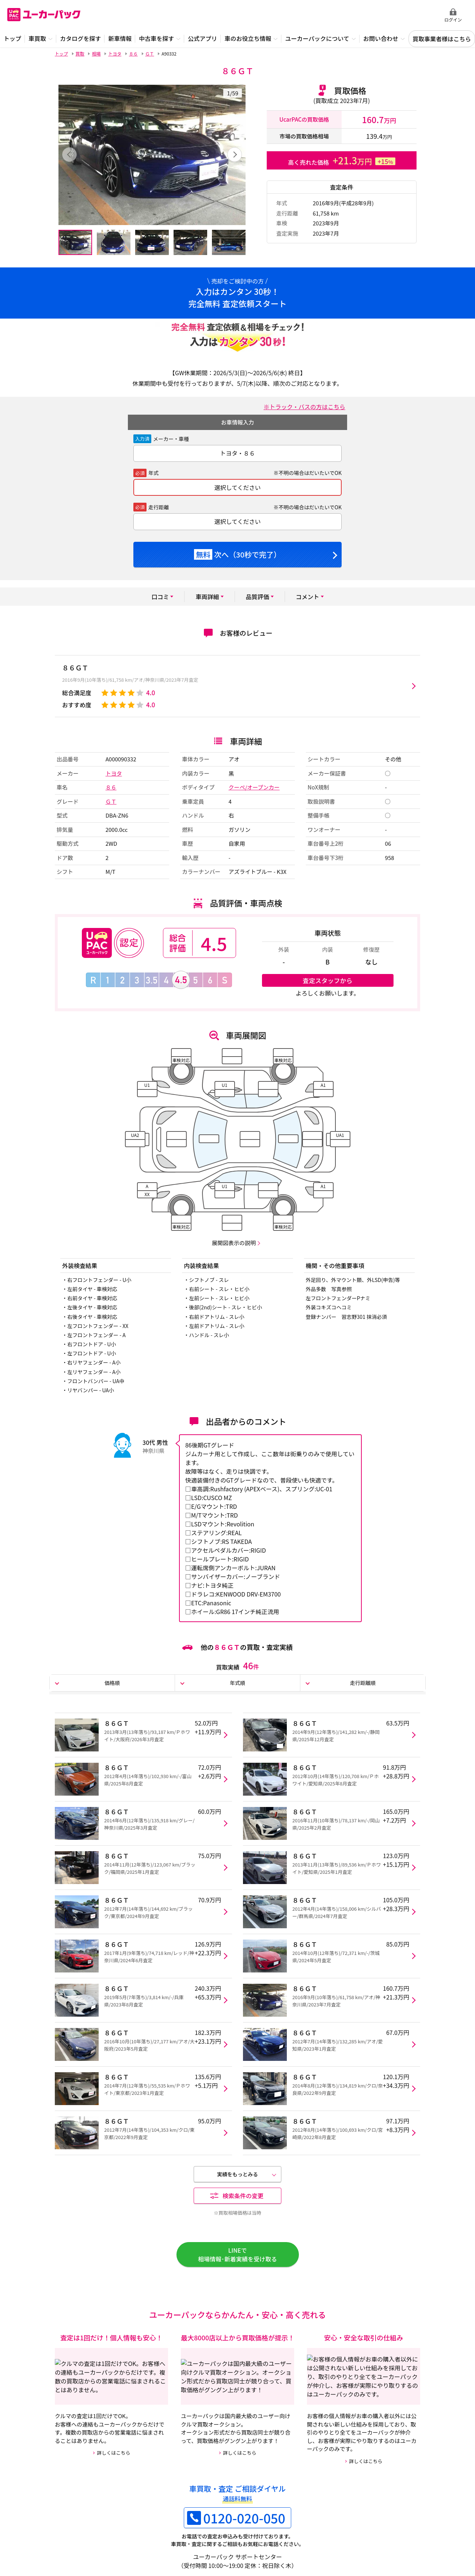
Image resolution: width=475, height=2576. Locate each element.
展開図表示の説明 (234, 1243)
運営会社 (90, 2532)
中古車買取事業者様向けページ (300, 2532)
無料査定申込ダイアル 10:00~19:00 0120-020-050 (391, 15)
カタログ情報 (196, 2483)
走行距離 (158, 507)
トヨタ (114, 773)
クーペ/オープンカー (254, 787)
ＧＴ (111, 801)
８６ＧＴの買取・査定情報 (90, 2460)
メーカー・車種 (171, 438)
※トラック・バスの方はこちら (304, 406)
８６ (111, 787)
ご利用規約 (124, 2532)
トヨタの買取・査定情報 (335, 2460)
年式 (153, 472)
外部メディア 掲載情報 (370, 2532)
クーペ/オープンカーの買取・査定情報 (105, 2483)
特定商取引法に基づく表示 (226, 2532)
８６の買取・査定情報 (208, 2460)
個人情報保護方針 (167, 2532)
